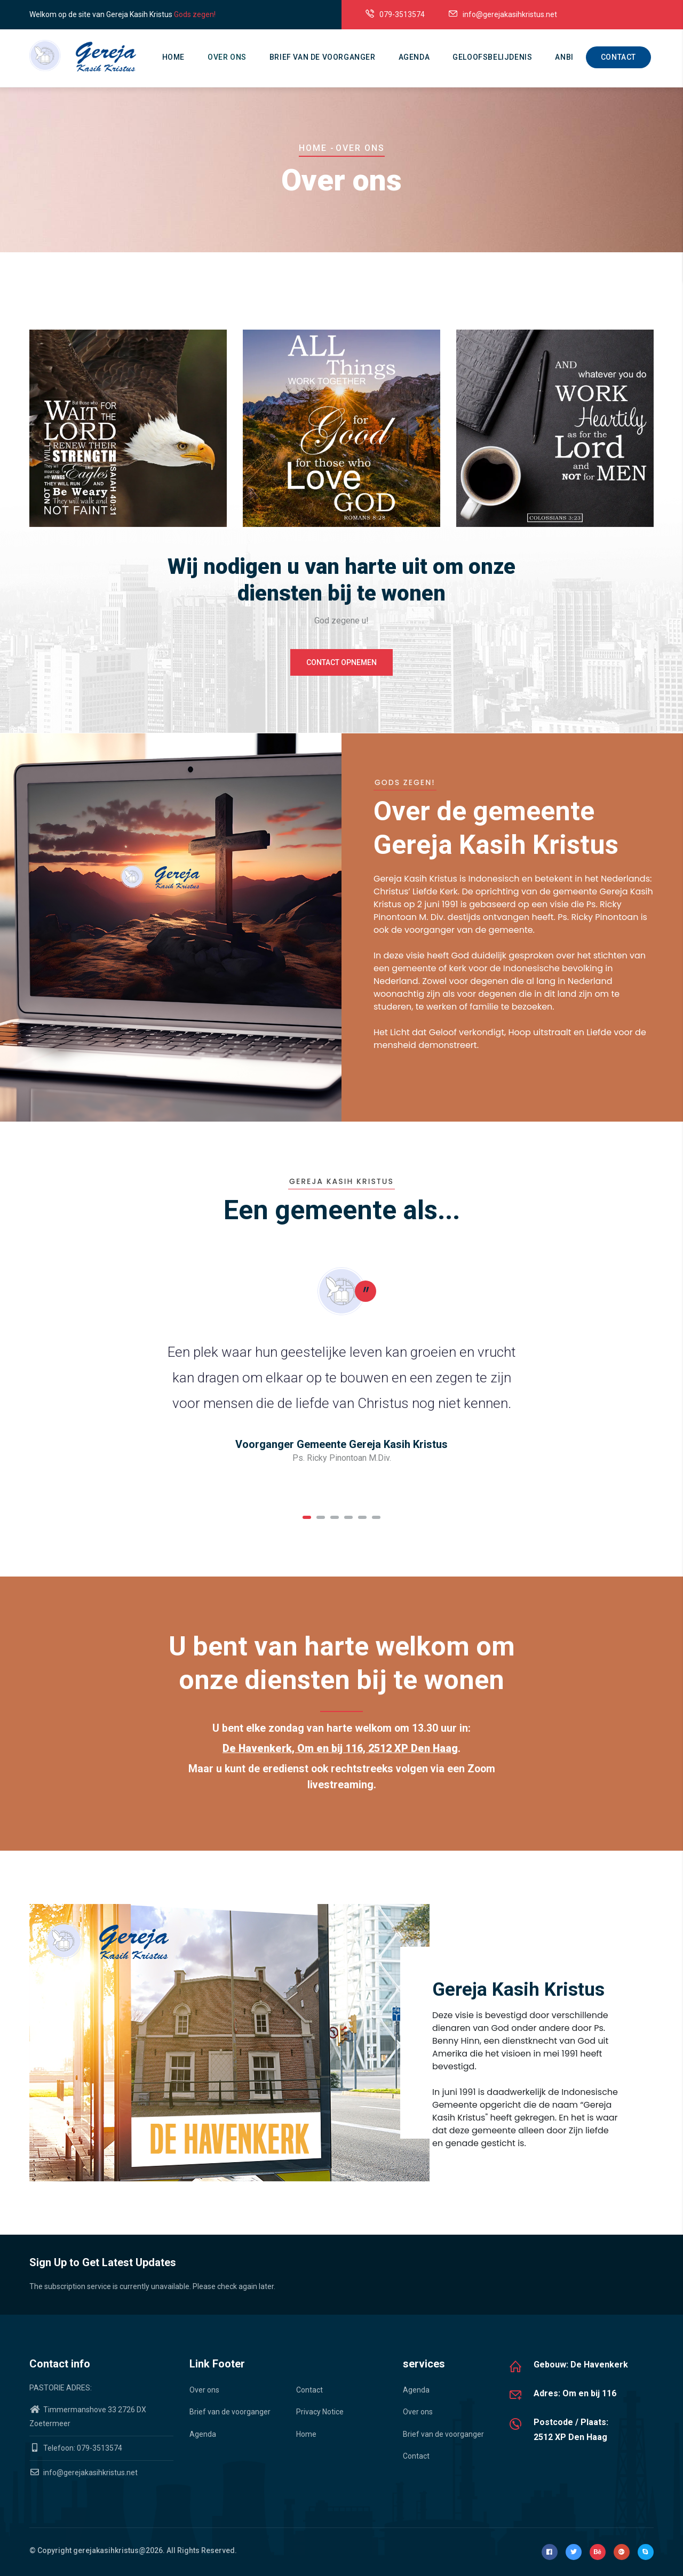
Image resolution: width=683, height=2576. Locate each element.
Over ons (227, 57)
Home (173, 57)
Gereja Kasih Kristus (518, 1990)
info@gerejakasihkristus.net (83, 2472)
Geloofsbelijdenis (492, 57)
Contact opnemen (341, 662)
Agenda (414, 57)
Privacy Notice (320, 2411)
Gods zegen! (195, 14)
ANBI (564, 57)
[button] (307, 1517)
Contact (618, 57)
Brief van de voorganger (322, 57)
